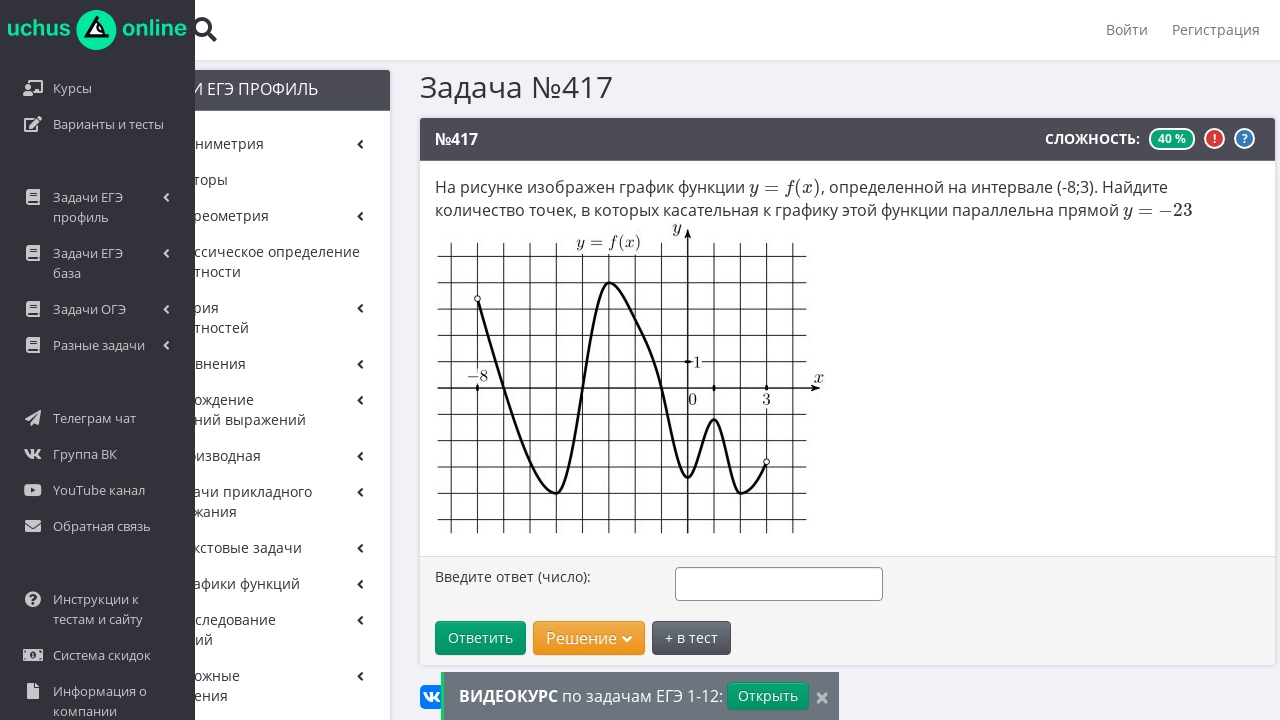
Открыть (768, 695)
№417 (418, 139)
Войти (1127, 29)
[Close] (822, 696)
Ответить (442, 637)
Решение (551, 638)
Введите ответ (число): (475, 576)
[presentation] (747, 188)
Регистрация (1216, 29)
